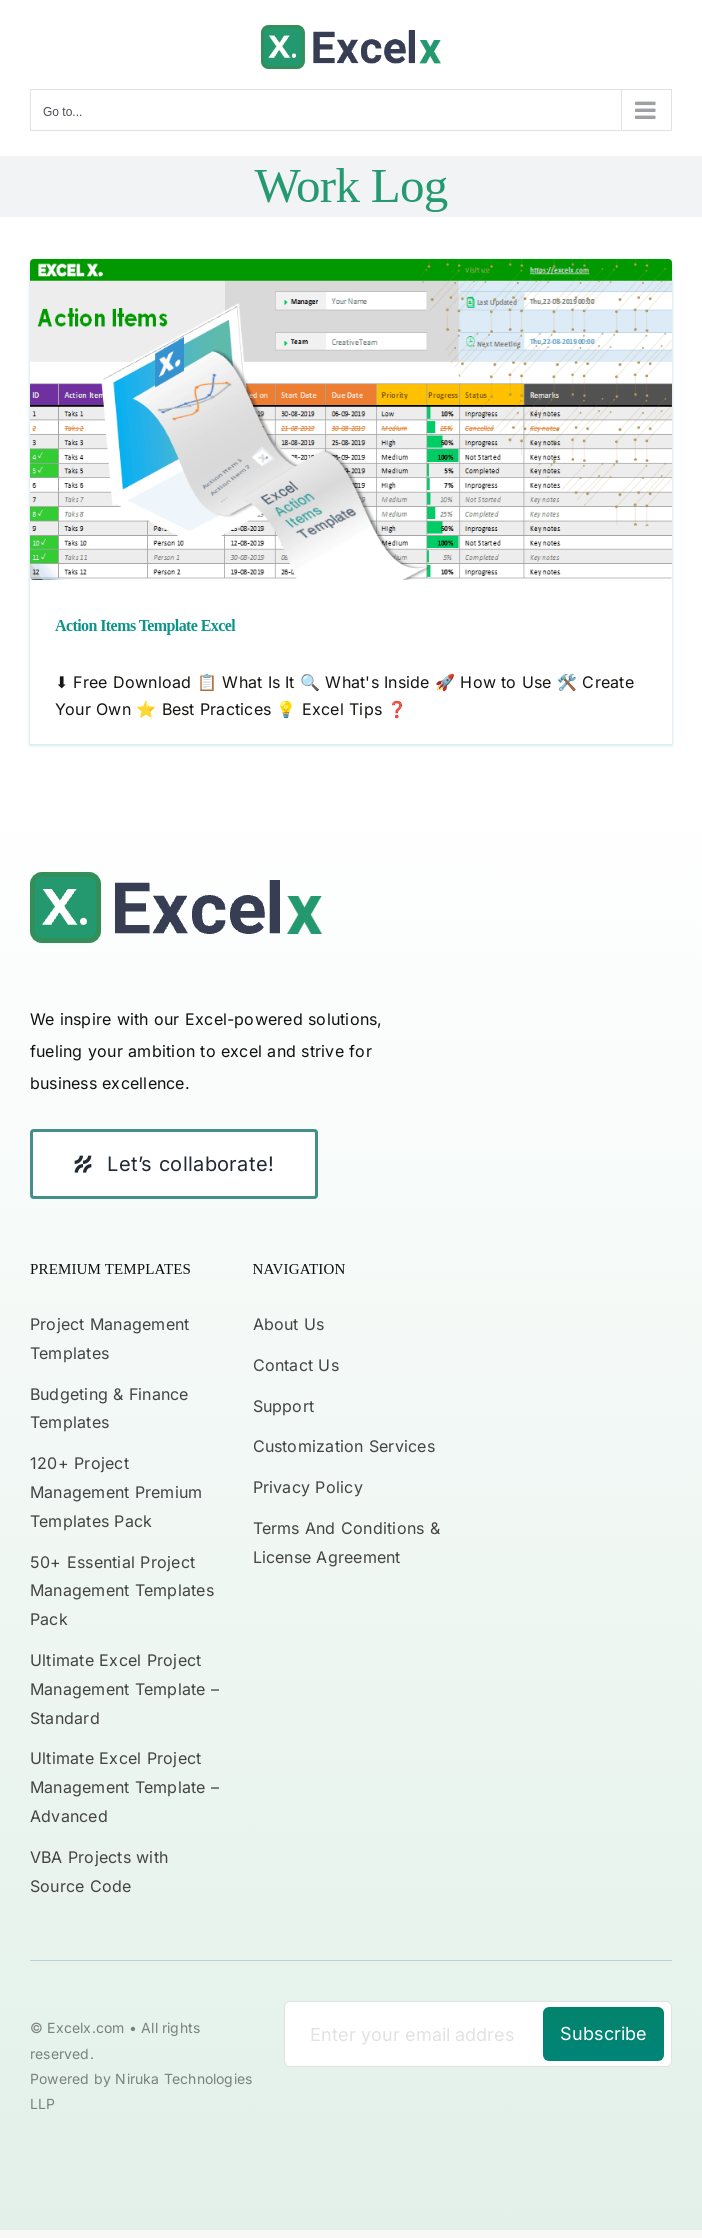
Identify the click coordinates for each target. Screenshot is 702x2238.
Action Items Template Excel (145, 625)
